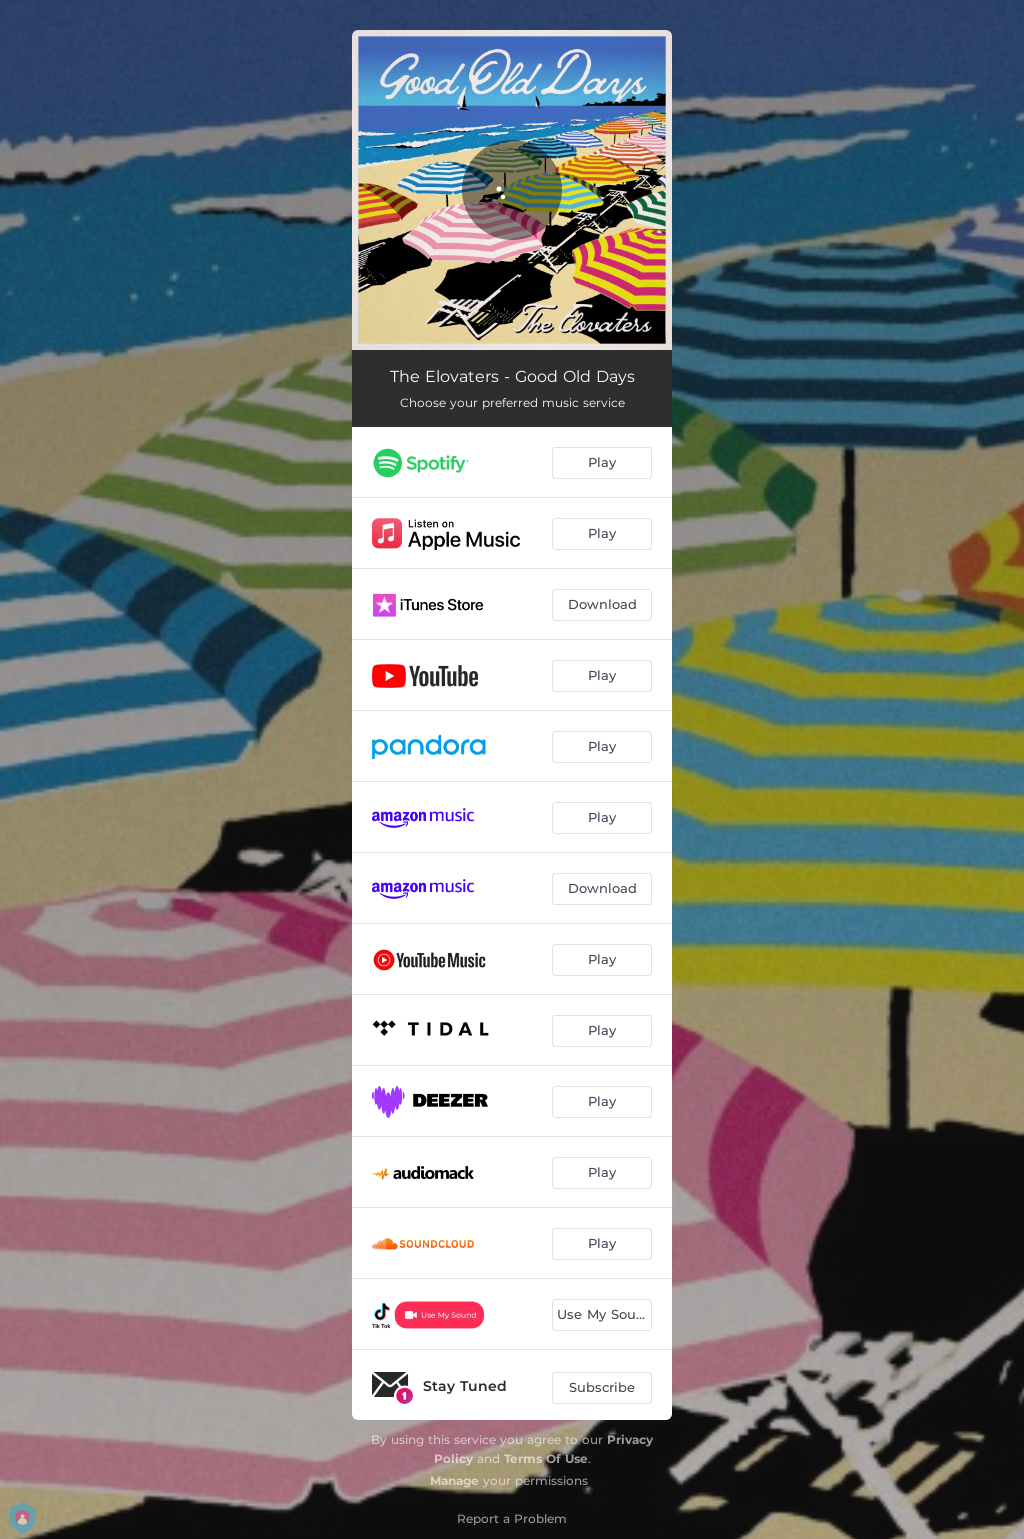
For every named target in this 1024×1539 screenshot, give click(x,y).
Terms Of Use (546, 1458)
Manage (454, 1480)
